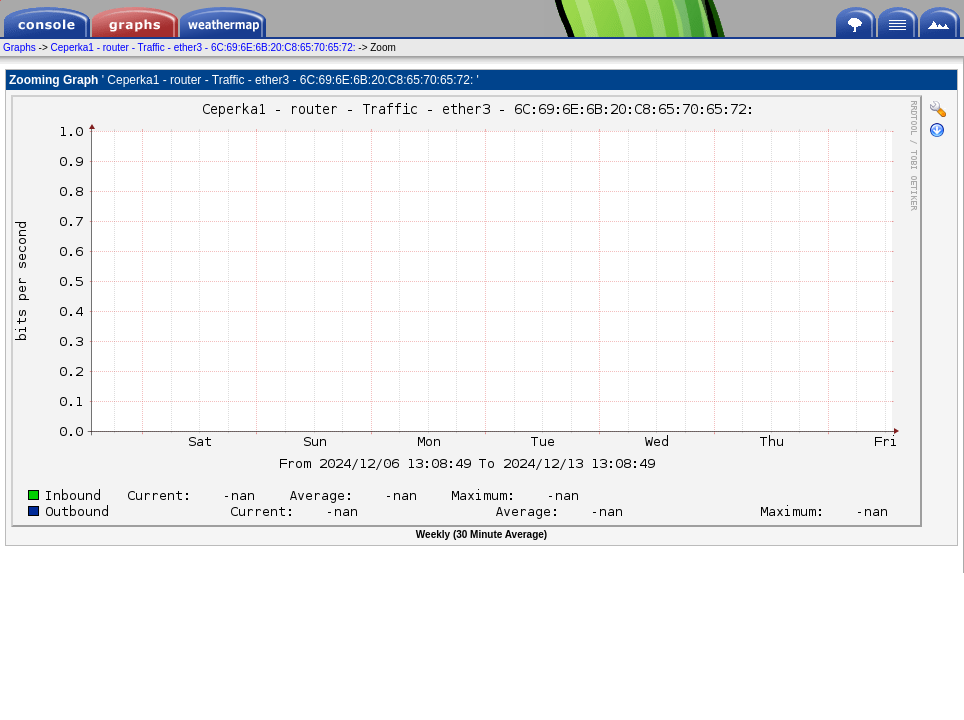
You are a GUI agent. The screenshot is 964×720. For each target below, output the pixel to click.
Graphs (19, 47)
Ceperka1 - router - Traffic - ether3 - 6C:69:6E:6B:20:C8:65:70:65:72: (205, 47)
